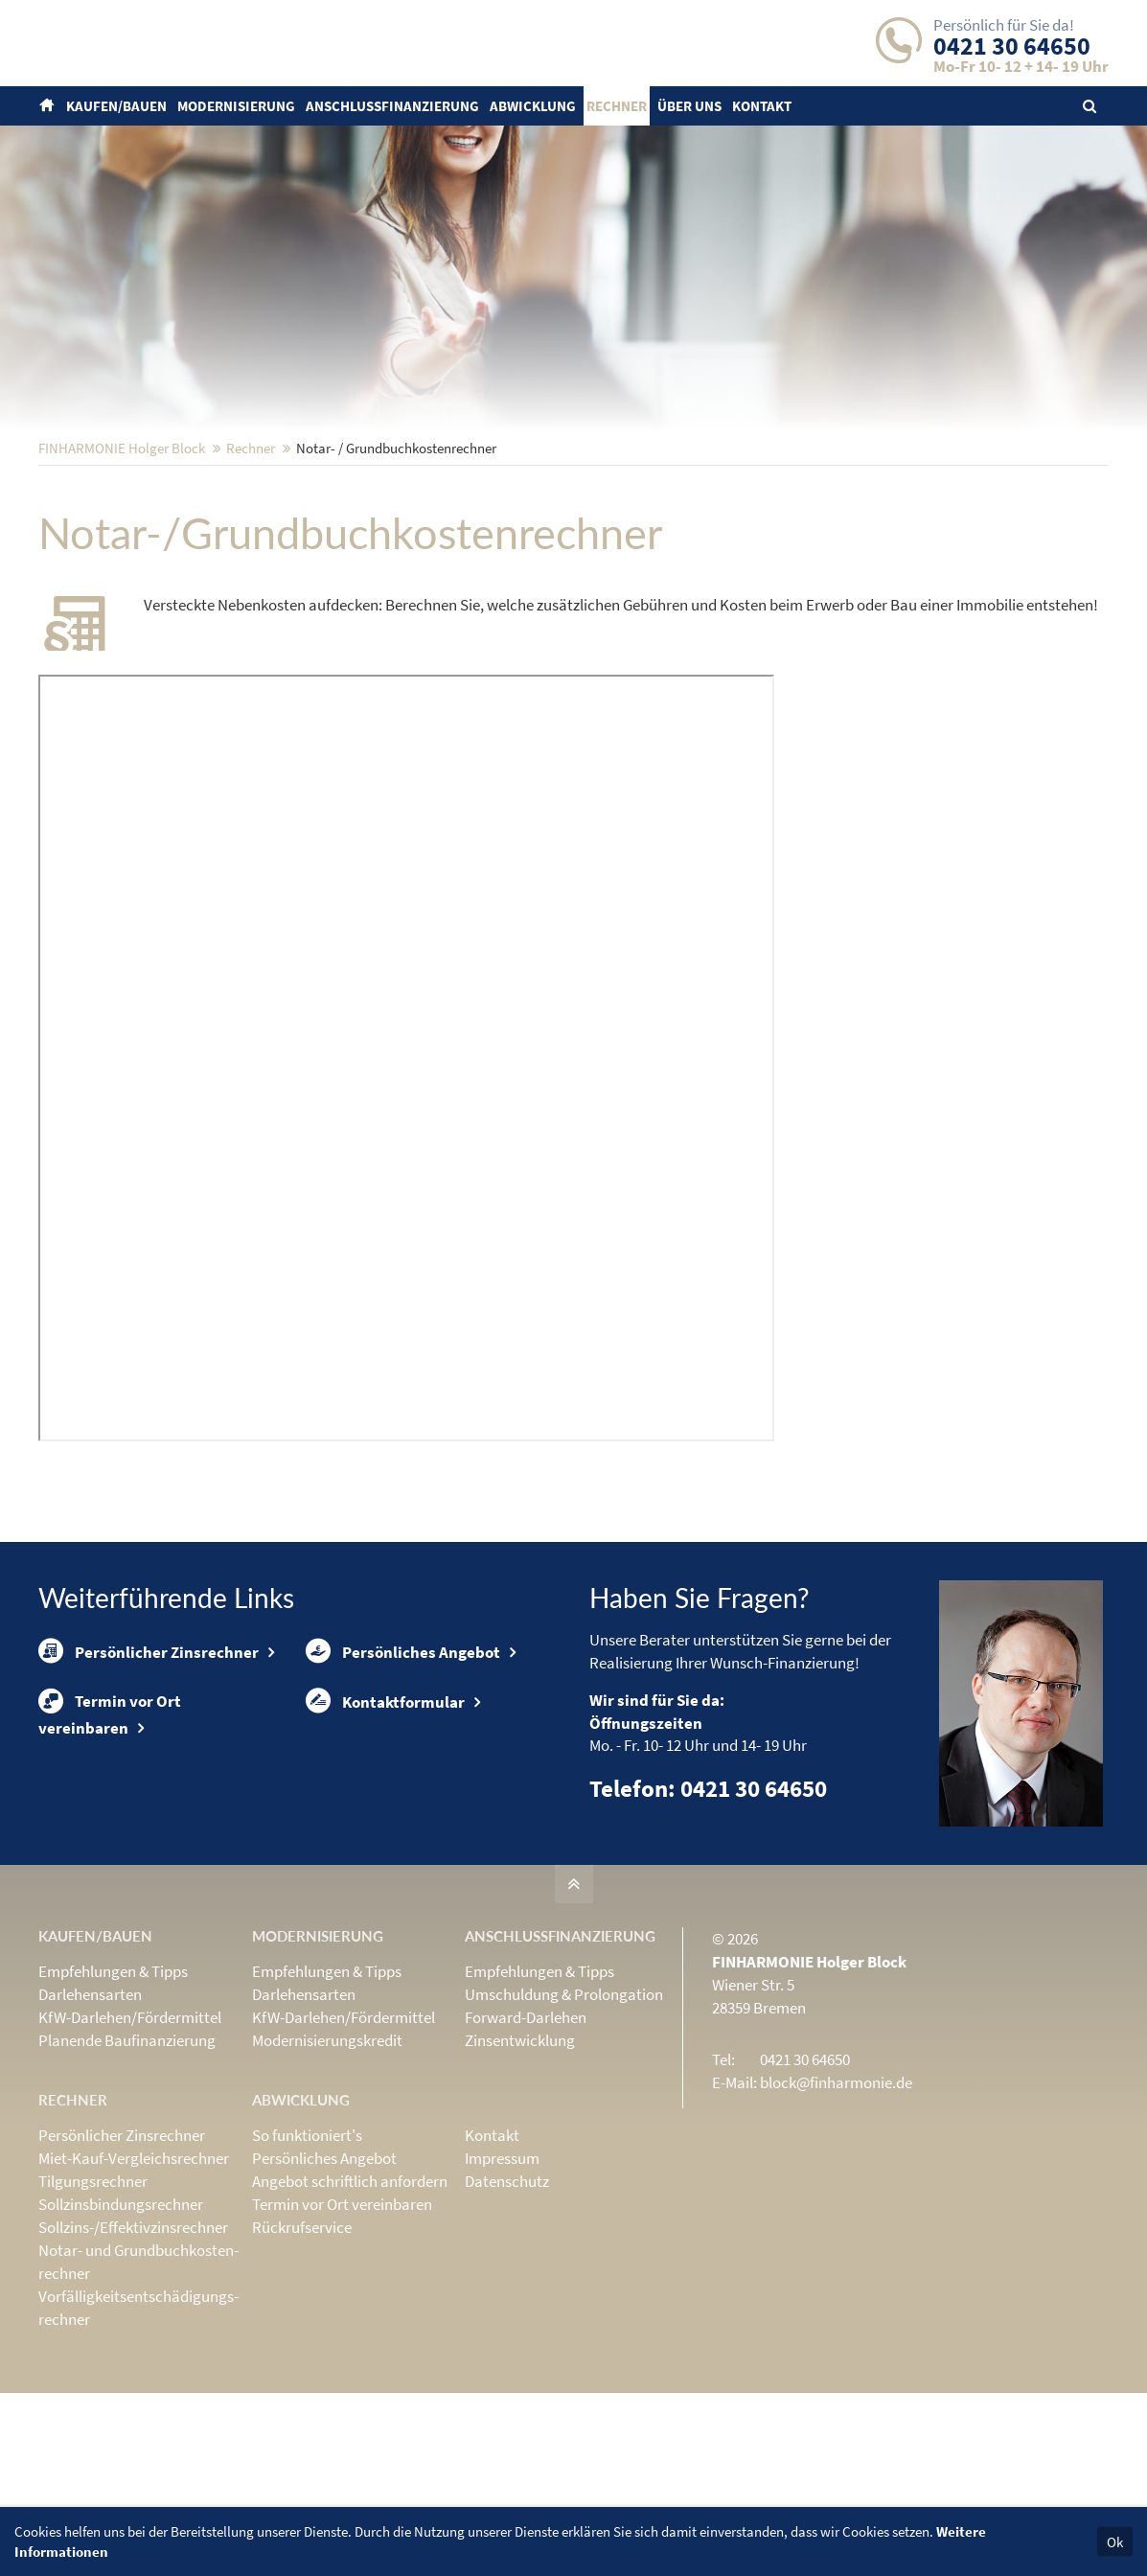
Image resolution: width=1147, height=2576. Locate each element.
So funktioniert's (307, 2260)
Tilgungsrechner (93, 2306)
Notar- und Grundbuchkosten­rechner (138, 2387)
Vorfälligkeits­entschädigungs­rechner (138, 2433)
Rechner (250, 573)
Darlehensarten (90, 2119)
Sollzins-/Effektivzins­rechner (133, 2352)
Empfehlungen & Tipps (113, 2096)
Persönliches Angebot (403, 1781)
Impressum (502, 2283)
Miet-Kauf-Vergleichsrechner (133, 2283)
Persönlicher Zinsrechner (148, 1781)
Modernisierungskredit (327, 2165)
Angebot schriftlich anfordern (349, 2306)
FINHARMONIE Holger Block (121, 573)
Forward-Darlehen (525, 2142)
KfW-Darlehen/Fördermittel (129, 2142)
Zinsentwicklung (520, 2165)
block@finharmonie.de (836, 2208)
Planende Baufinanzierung (127, 2165)
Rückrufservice (302, 2352)
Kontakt (492, 2260)
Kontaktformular (385, 1842)
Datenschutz (507, 2306)
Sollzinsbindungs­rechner (120, 2329)
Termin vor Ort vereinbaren (109, 1855)
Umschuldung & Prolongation (564, 2119)
